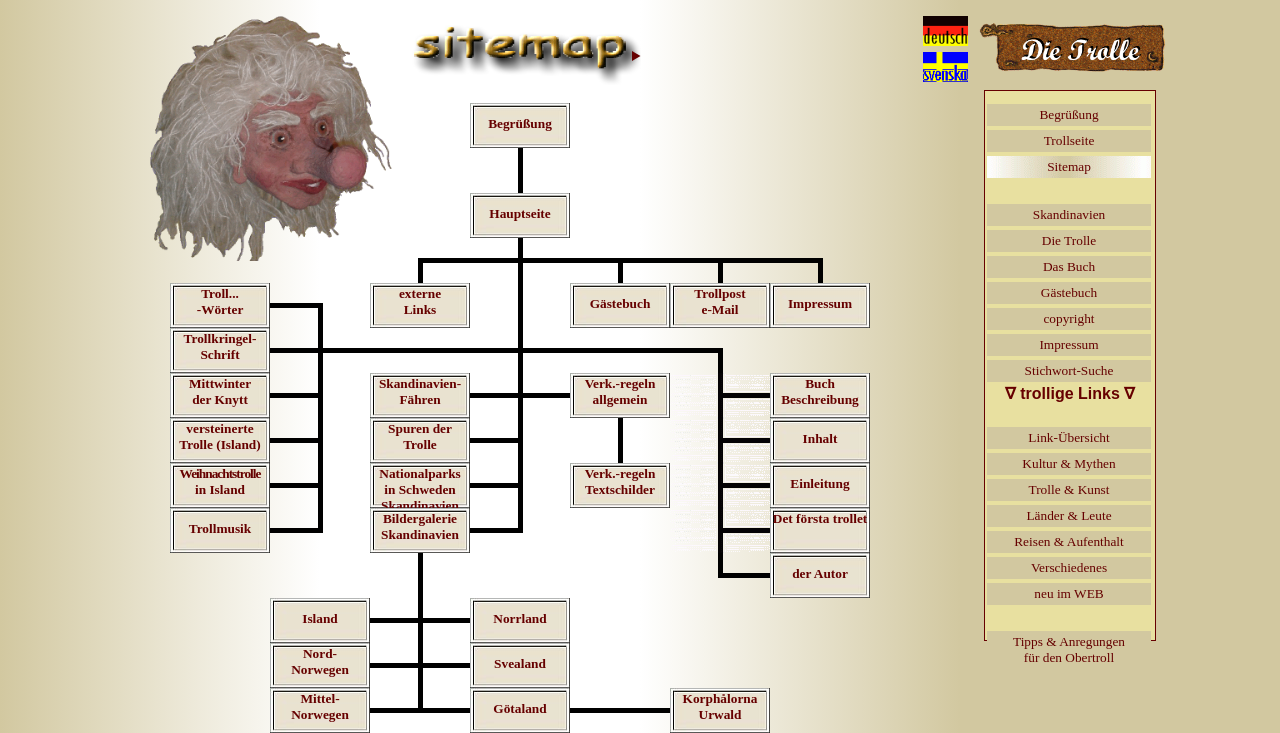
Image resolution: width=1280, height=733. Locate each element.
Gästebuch (620, 303)
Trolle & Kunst (1069, 489)
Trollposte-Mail (719, 301)
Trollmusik (220, 528)
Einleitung (819, 483)
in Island (220, 481)
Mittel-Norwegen (320, 706)
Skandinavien (1069, 214)
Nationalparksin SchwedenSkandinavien (419, 489)
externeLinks (420, 301)
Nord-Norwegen (320, 661)
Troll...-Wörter (220, 301)
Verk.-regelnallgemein (620, 391)
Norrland (519, 618)
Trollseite (1069, 140)
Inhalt (820, 438)
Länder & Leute (1068, 515)
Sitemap (1069, 166)
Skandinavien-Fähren (420, 391)
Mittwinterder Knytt (220, 391)
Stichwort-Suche (1069, 370)
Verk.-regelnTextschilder (620, 481)
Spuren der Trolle (420, 436)
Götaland (519, 708)
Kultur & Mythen (1068, 463)
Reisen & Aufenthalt (1069, 541)
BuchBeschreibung (820, 391)
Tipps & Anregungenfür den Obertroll (1069, 649)
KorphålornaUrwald (720, 706)
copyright (1068, 318)
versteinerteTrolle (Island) (219, 436)
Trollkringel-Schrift (220, 346)
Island (320, 618)
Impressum (820, 303)
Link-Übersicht (1068, 437)
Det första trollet (820, 518)
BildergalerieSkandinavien (420, 526)
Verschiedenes (1069, 567)
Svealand (520, 663)
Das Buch (1069, 266)
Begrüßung (520, 123)
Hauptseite (519, 213)
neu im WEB (1068, 593)
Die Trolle (1069, 240)
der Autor (820, 573)
